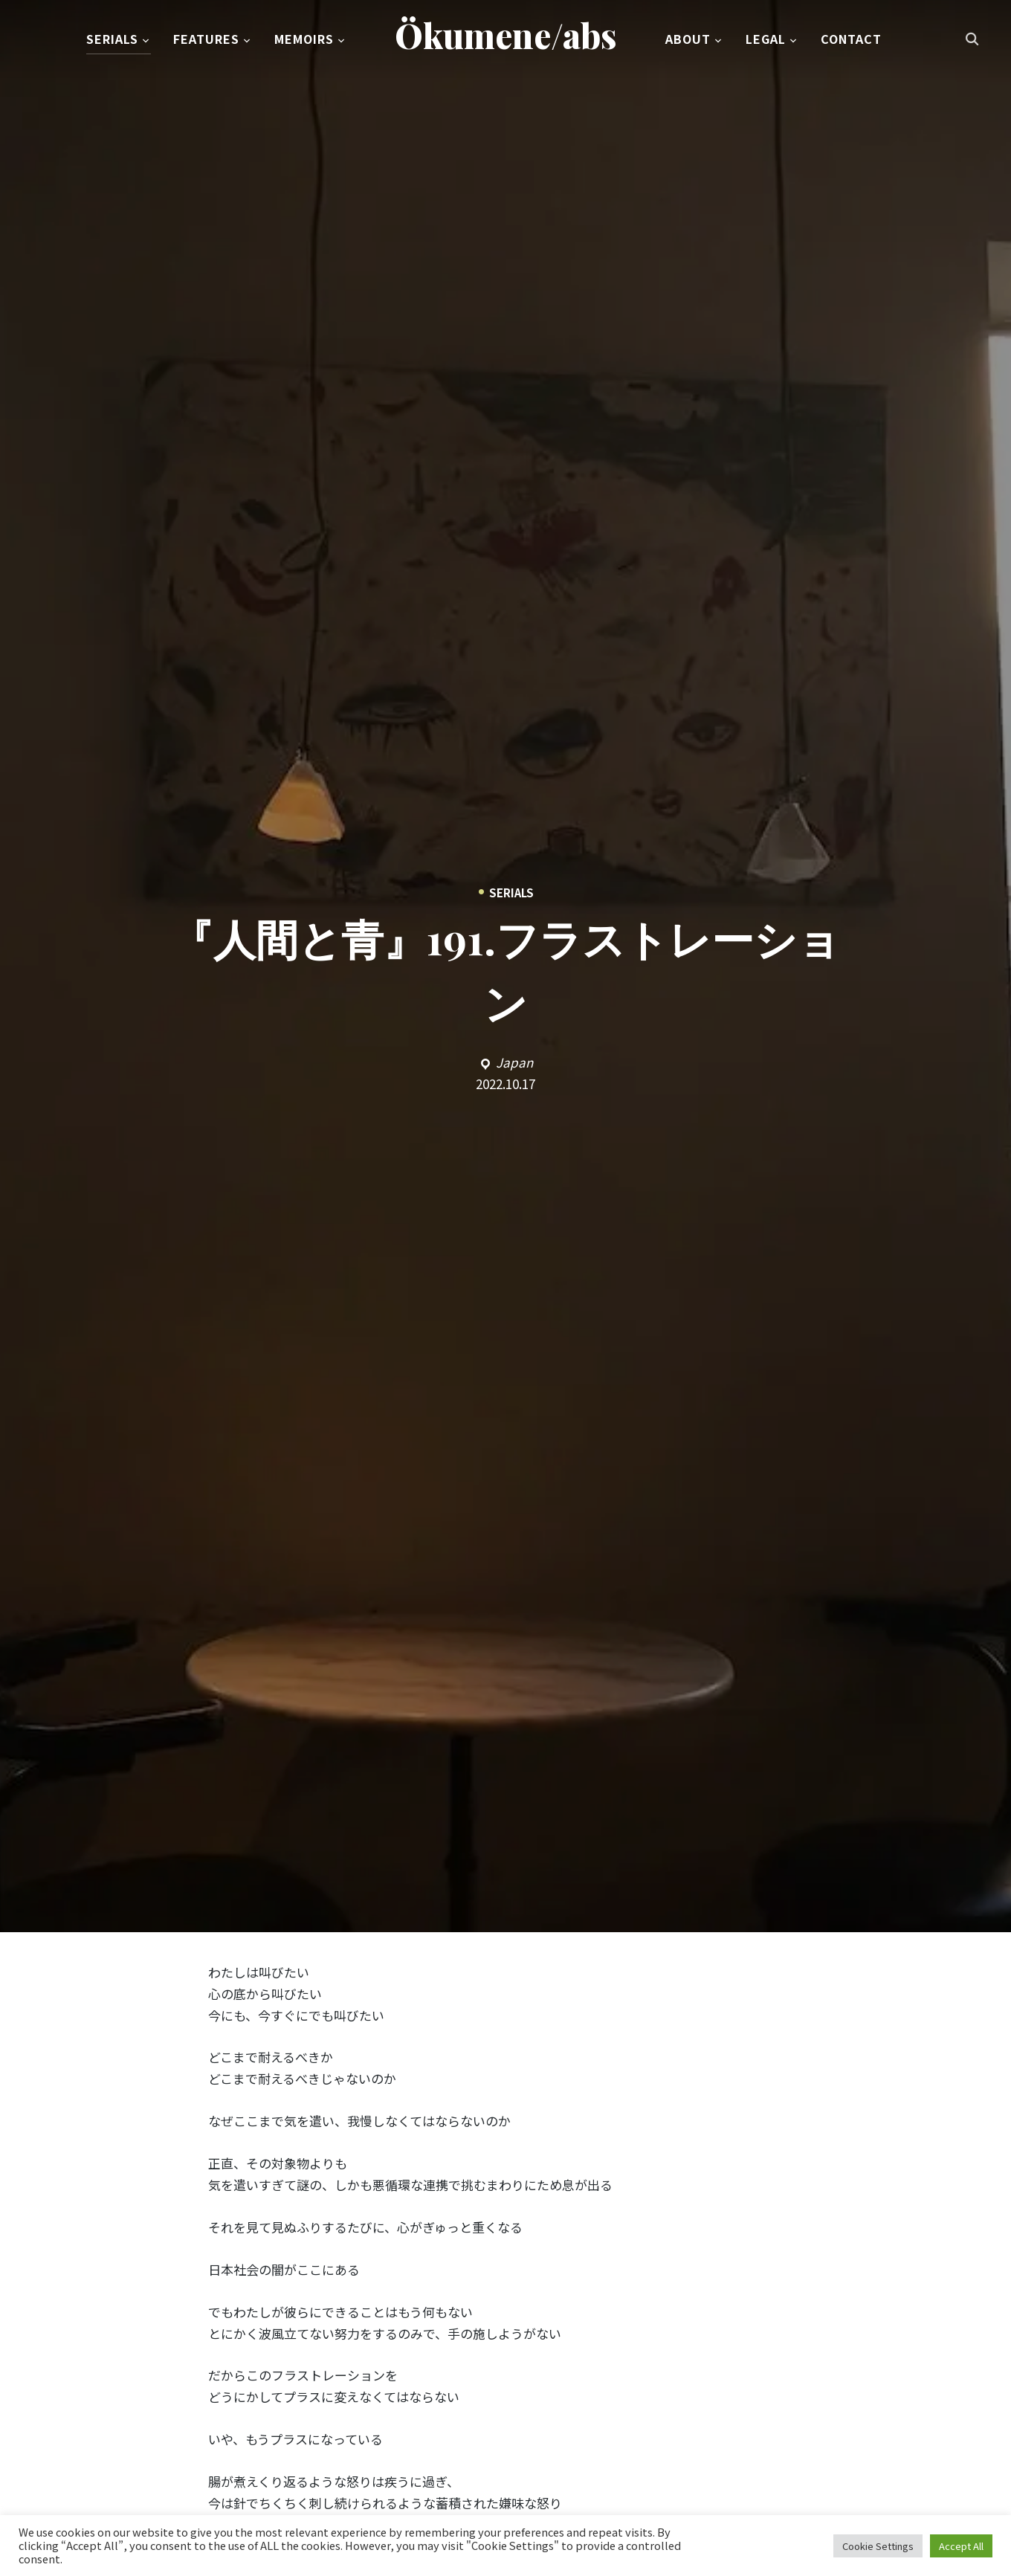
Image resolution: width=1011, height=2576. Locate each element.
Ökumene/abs (506, 36)
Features (206, 40)
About (688, 40)
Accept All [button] (961, 2546)
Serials (112, 40)
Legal (766, 40)
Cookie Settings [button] (878, 2546)
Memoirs (304, 40)
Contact (851, 40)
